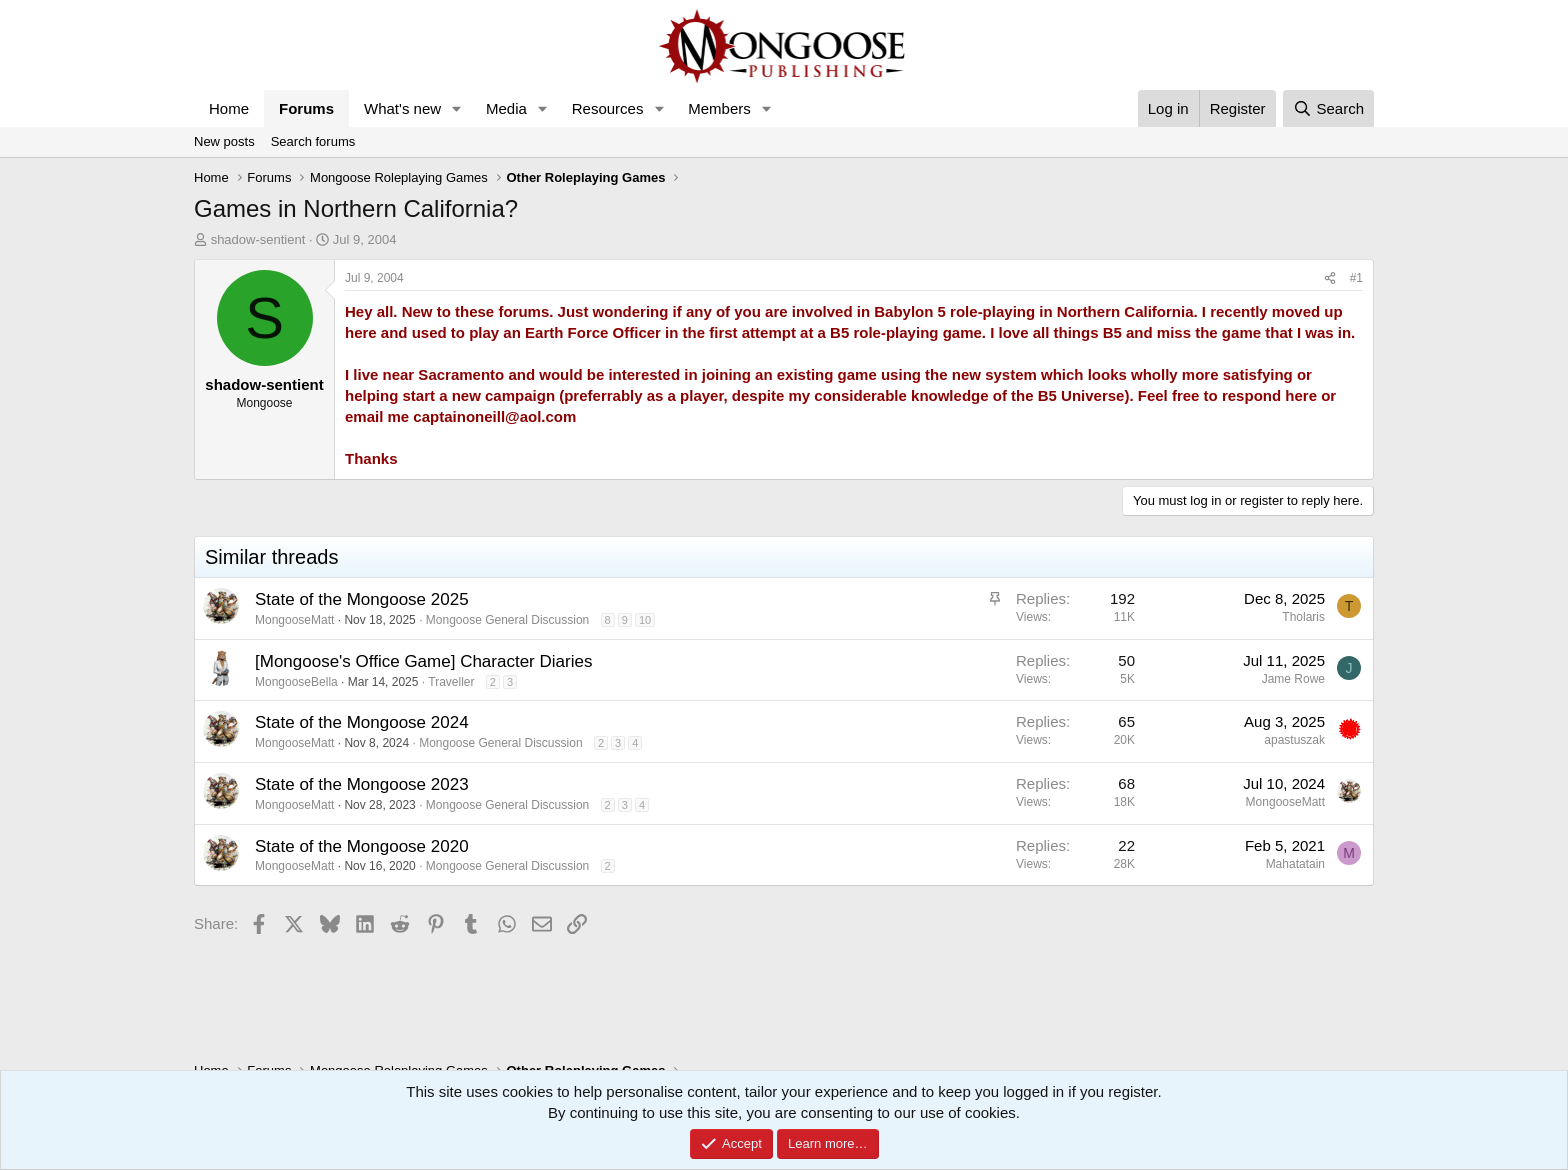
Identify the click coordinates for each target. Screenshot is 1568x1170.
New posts (224, 141)
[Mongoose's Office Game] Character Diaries (423, 661)
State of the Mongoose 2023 (362, 784)
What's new (402, 108)
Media (506, 108)
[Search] (1328, 108)
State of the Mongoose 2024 (362, 722)
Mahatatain (1295, 864)
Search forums (313, 141)
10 (645, 620)
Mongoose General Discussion (507, 620)
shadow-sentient (258, 239)
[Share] (1330, 278)
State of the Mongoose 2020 (362, 846)
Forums (306, 108)
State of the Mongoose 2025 (362, 599)
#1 (1356, 278)
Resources (608, 108)
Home (229, 108)
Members (719, 108)
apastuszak (1294, 740)
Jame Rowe (1293, 679)
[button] (457, 108)
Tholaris (1303, 617)
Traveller (451, 682)
